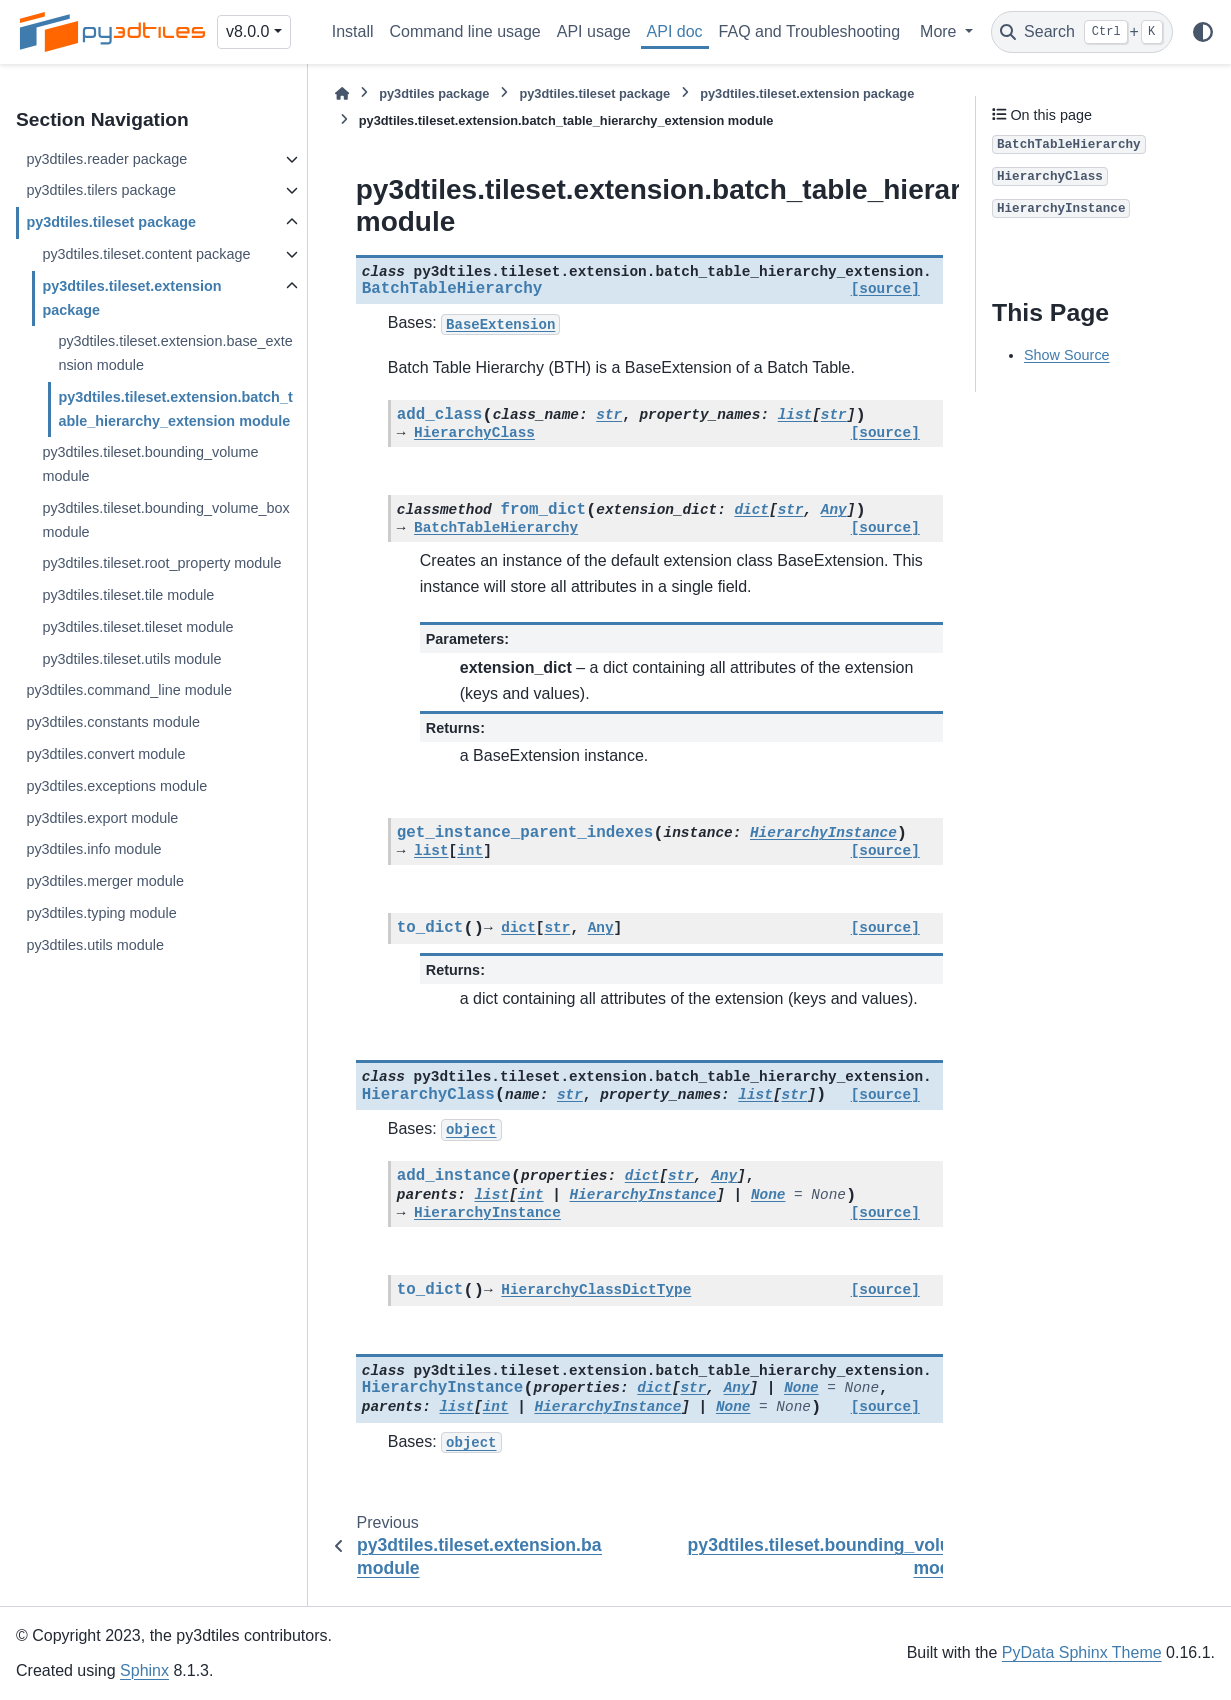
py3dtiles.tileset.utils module (131, 659)
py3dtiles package (434, 93)
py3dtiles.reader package (106, 159)
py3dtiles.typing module (101, 913)
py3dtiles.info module (93, 849)
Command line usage (465, 31)
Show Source (1067, 355)
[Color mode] (1203, 32)
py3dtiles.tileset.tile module (128, 595)
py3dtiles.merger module (105, 881)
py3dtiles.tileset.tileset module (137, 627)
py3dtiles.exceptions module (116, 786)
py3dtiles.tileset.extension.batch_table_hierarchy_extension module (175, 409)
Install (353, 31)
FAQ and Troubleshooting (809, 31)
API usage (594, 31)
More (940, 31)
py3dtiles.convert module (105, 754)
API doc (675, 31)
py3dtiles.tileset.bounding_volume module (150, 464)
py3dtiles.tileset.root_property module (161, 563)
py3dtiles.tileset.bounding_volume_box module (165, 520)
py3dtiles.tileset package (111, 222)
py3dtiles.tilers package (101, 190)
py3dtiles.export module (102, 818)
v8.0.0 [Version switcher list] (248, 31)
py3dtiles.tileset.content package (146, 254)
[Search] (1082, 32)
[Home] (342, 93)
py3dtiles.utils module (95, 945)
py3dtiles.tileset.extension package (131, 298)
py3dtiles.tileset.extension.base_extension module (175, 353)
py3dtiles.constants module (113, 722)
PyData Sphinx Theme (1082, 1652)
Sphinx (144, 1670)
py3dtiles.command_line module (129, 690)
